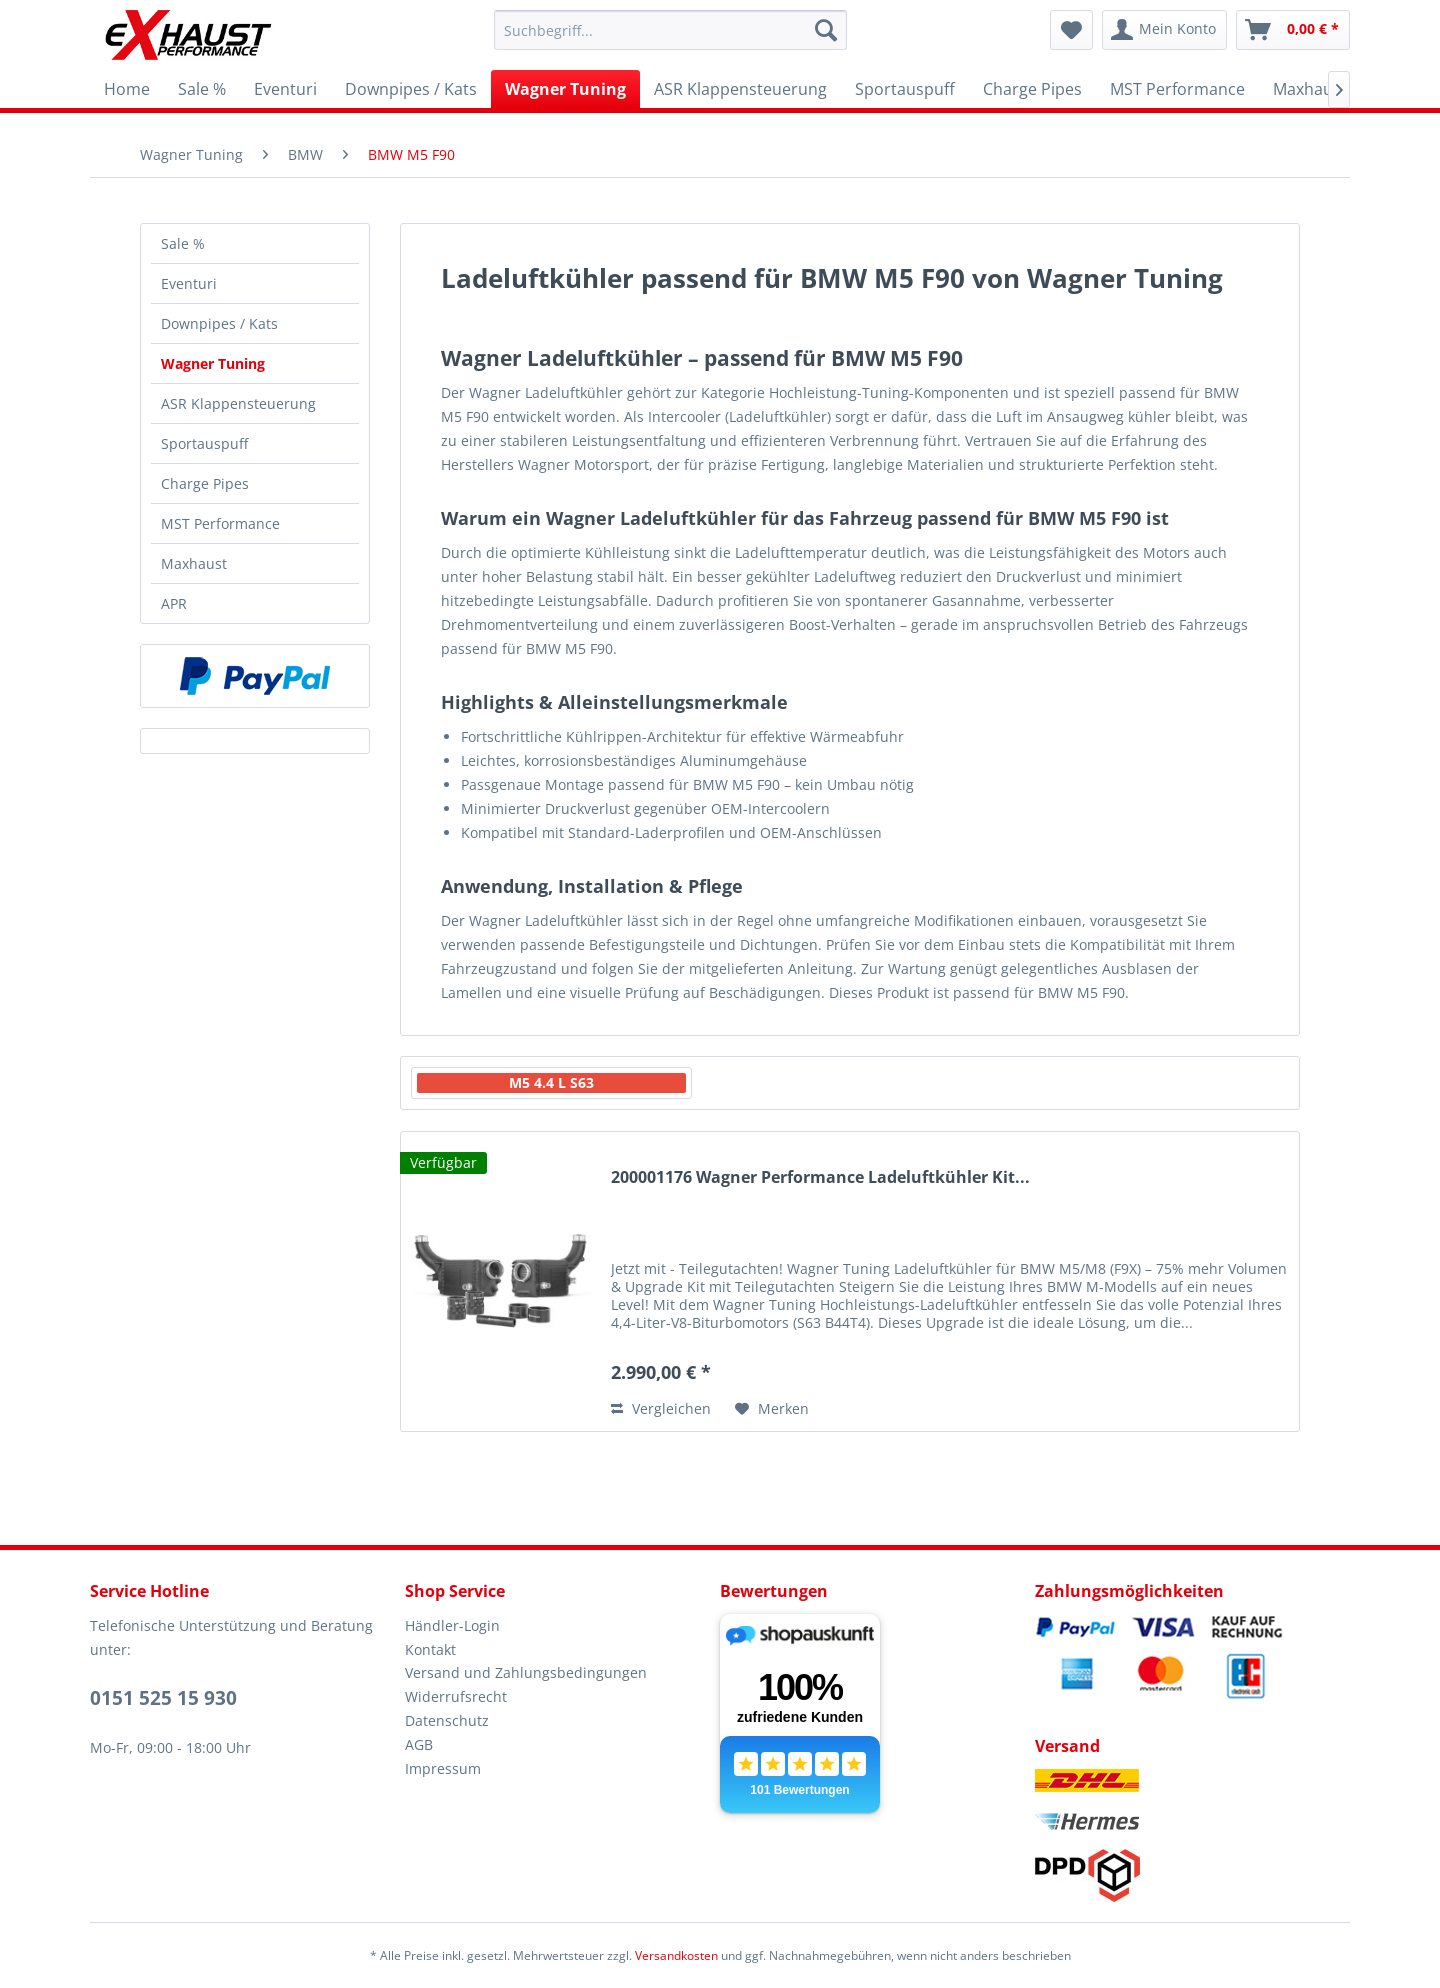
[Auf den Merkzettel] (772, 1409)
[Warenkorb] (1293, 30)
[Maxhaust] (1310, 89)
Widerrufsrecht (456, 1696)
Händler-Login (452, 1625)
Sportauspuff (204, 443)
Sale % (183, 243)
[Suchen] (826, 30)
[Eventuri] (285, 89)
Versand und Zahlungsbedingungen (526, 1672)
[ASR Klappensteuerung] (740, 89)
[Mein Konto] (1164, 30)
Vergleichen (661, 1408)
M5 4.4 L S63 (551, 1082)
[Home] (127, 89)
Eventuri (189, 283)
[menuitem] (670, 30)
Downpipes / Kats (219, 323)
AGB (419, 1744)
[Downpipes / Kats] (411, 89)
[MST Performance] (1177, 89)
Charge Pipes (205, 483)
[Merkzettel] (1071, 30)
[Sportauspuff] (905, 89)
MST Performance (220, 523)
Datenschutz (447, 1720)
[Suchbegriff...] (670, 30)
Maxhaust (194, 563)
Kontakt (430, 1649)
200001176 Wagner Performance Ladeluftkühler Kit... (820, 1177)
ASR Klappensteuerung (238, 403)
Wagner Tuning (213, 363)
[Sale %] (202, 89)
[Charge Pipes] (1032, 89)
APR (174, 603)
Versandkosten (676, 1955)
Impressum (443, 1768)
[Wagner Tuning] (565, 89)
